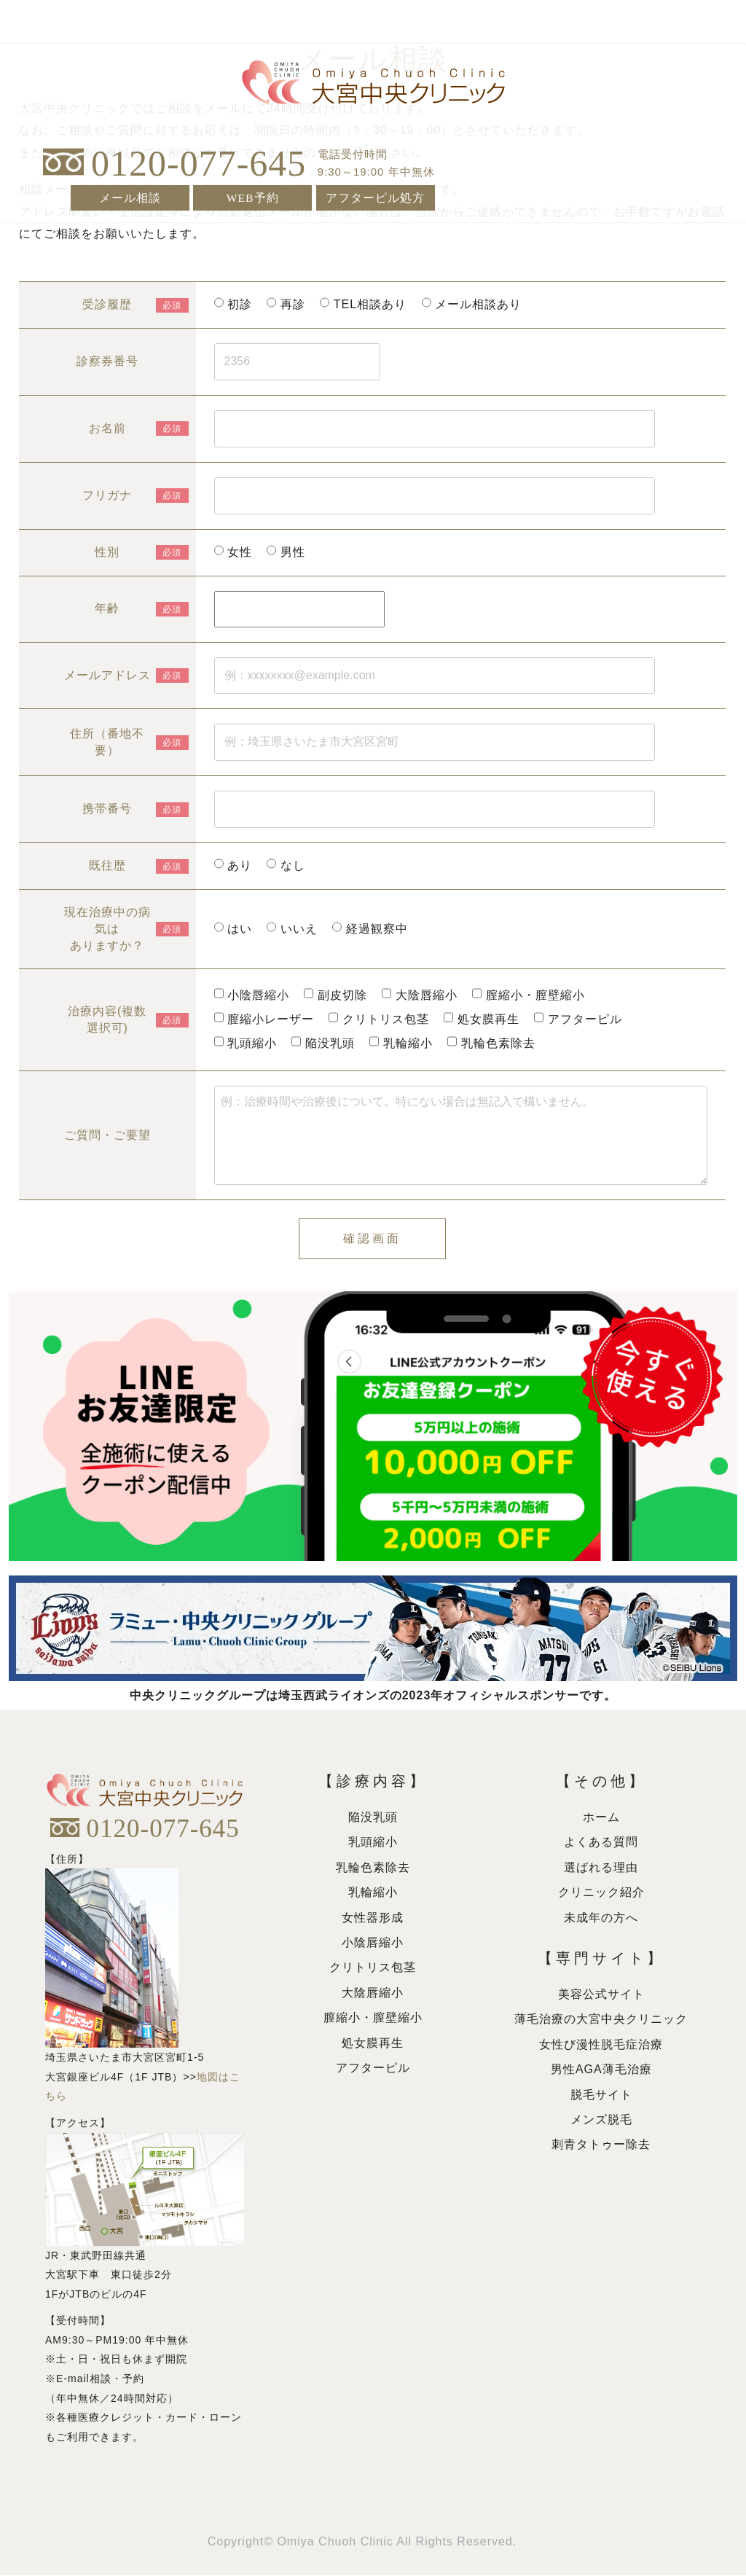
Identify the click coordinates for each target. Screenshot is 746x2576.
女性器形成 (373, 1918)
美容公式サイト (601, 1995)
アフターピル (373, 2068)
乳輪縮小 (373, 1893)
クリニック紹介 (601, 1893)
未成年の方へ (601, 1918)
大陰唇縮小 (373, 1993)
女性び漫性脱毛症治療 (601, 2045)
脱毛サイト (601, 2095)
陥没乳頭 (373, 1818)
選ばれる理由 (601, 1868)
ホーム (601, 1818)
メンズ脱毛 (601, 2120)
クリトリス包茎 (372, 1968)
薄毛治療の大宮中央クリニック (601, 2020)
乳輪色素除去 (373, 1868)
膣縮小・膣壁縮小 (373, 2018)
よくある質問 (601, 1843)
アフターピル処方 (375, 196)
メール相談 (130, 196)
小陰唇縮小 (373, 1943)
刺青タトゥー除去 (601, 2145)
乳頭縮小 (373, 1843)
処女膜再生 (373, 2043)
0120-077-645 (198, 162)
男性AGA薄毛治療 (601, 2070)
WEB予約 (252, 196)
